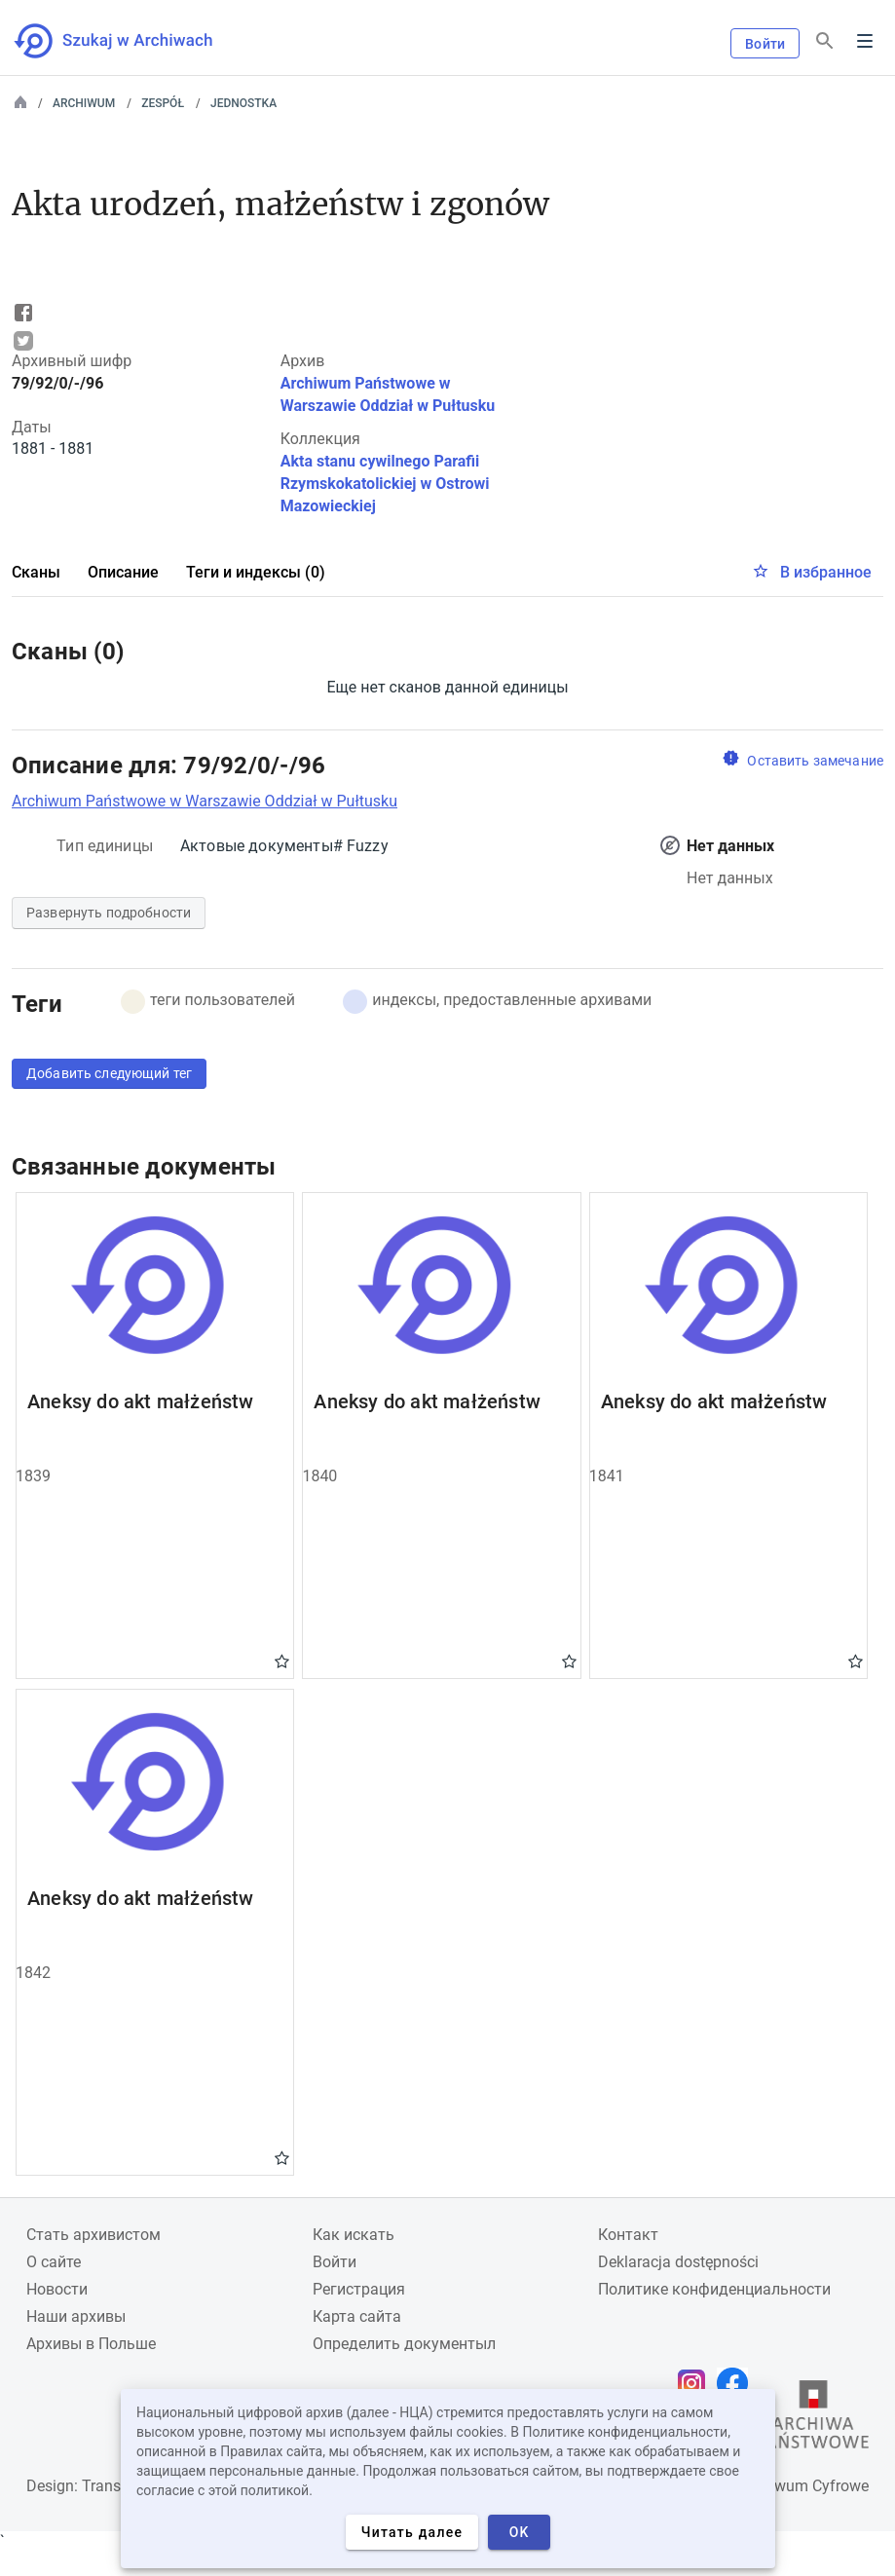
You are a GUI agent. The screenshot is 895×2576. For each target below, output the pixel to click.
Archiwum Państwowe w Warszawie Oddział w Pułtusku (204, 801)
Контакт (628, 2234)
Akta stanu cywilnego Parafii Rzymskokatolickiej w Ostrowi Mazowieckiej (385, 483)
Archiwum (84, 103)
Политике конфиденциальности (714, 2289)
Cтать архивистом (93, 2234)
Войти (765, 44)
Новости (57, 2289)
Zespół (162, 103)
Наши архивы (76, 2316)
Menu (865, 41)
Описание (123, 572)
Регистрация (359, 2289)
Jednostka (243, 103)
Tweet (23, 341)
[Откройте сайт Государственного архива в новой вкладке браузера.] (813, 2419)
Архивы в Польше (91, 2343)
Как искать (353, 2234)
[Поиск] (825, 41)
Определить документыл (404, 2343)
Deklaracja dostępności (678, 2262)
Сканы (36, 572)
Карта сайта (357, 2316)
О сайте (53, 2262)
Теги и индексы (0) (255, 572)
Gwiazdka (282, 1660)
